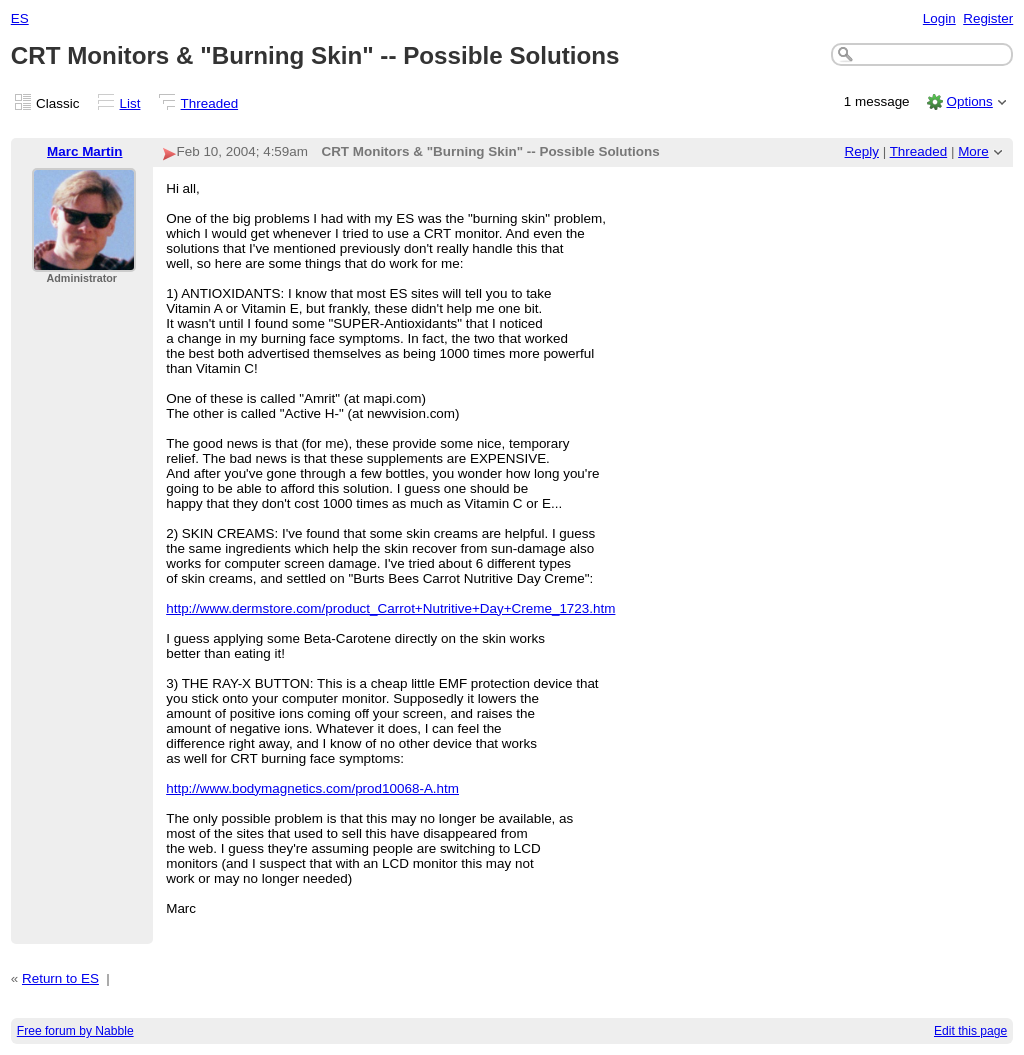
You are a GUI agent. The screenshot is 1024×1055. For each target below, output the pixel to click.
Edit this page (970, 1031)
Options (969, 101)
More (973, 151)
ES (20, 18)
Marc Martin (84, 151)
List (130, 103)
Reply (862, 151)
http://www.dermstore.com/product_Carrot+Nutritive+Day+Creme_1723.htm (390, 608)
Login (939, 18)
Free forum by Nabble (75, 1031)
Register (988, 18)
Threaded (210, 103)
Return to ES (60, 978)
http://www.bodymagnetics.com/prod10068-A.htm (312, 788)
